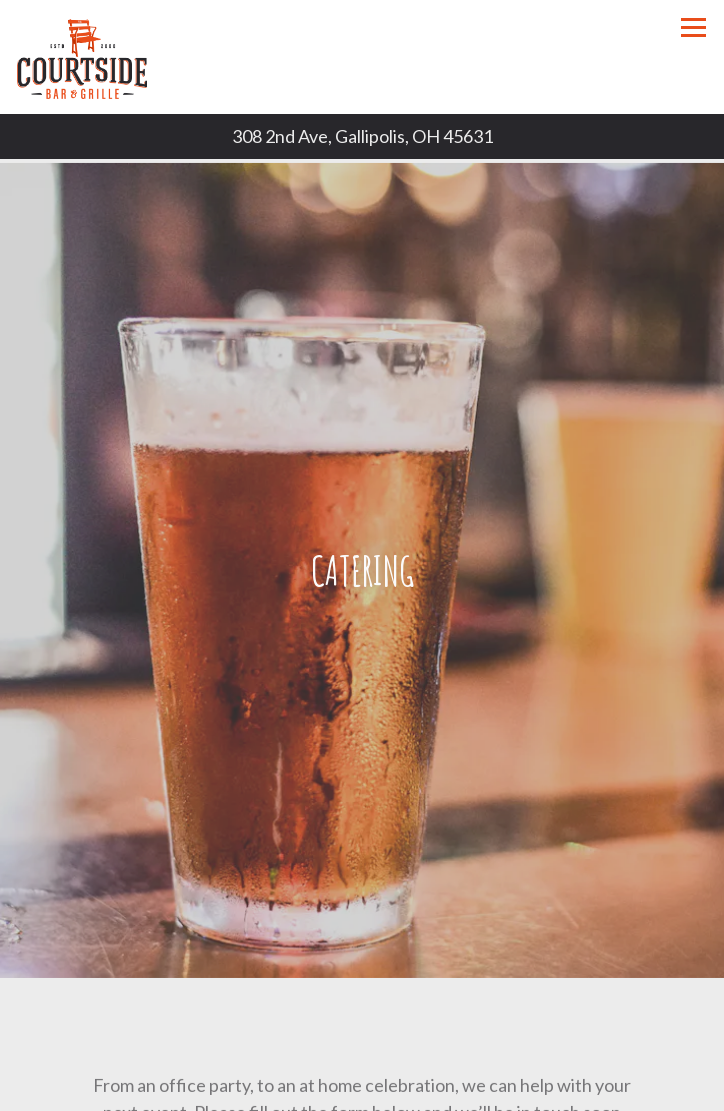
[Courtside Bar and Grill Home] (87, 57)
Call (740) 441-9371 (362, 1089)
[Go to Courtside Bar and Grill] (362, 136)
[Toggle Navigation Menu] (693, 27)
